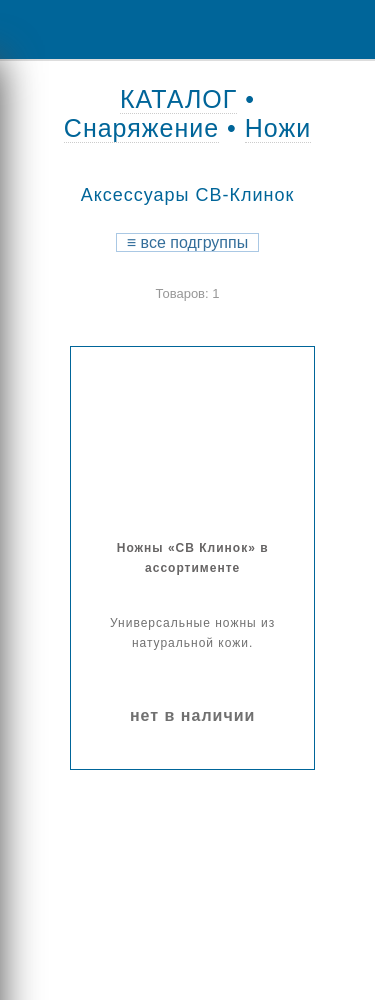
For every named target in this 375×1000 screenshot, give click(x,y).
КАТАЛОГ (178, 99)
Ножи (278, 128)
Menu (30, 29)
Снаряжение (141, 128)
